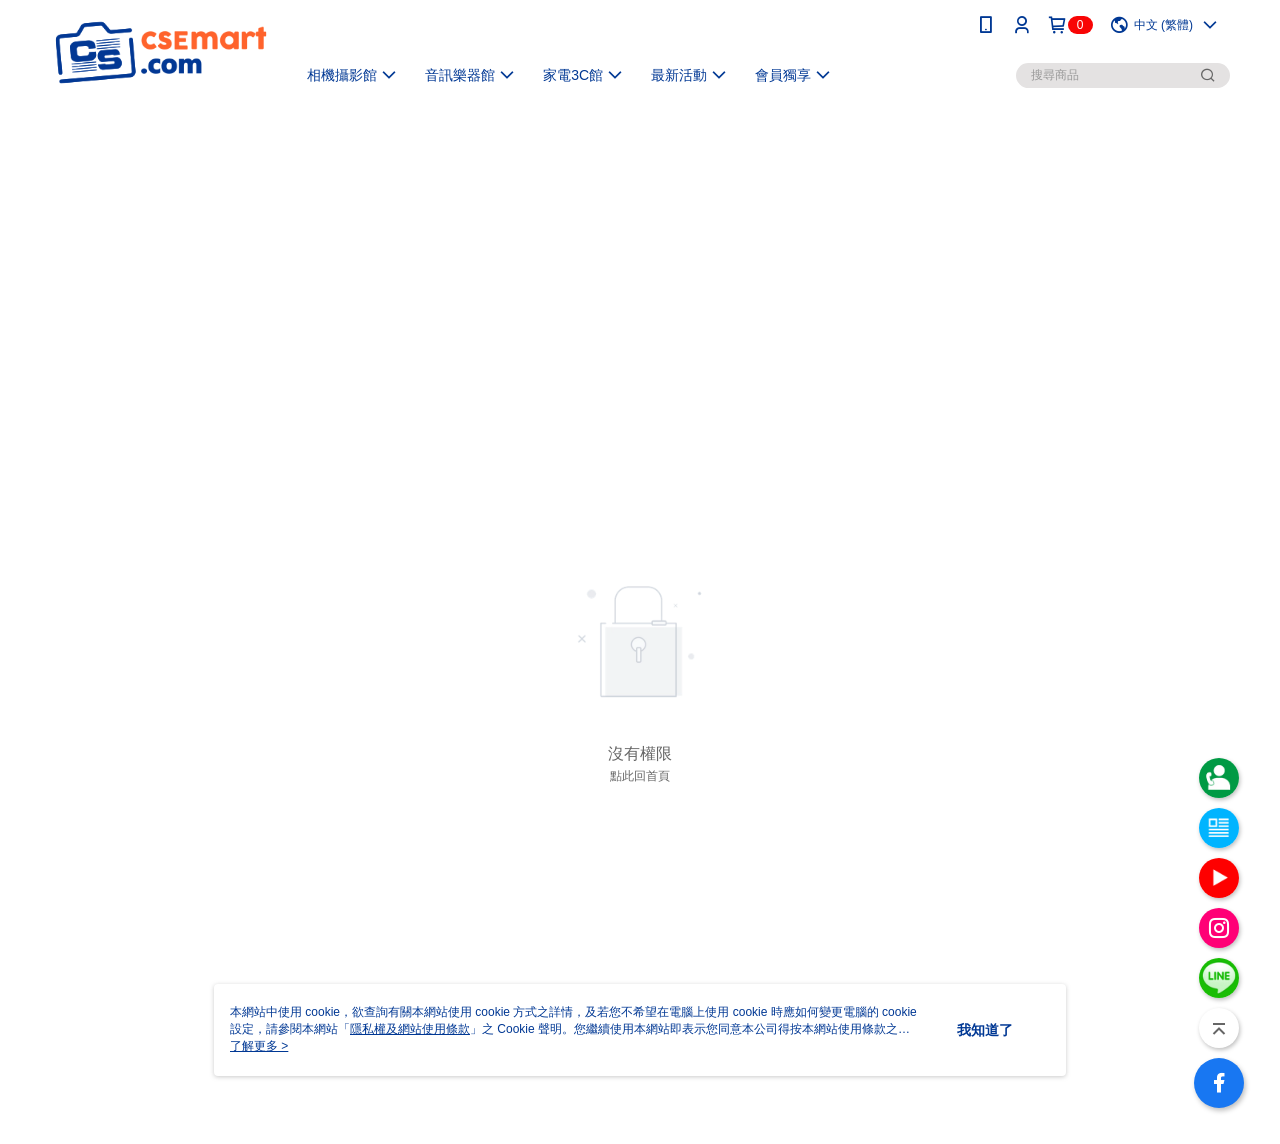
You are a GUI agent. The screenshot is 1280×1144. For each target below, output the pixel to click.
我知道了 (985, 1030)
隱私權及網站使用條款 (410, 1029)
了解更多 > (259, 1046)
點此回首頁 (640, 776)
